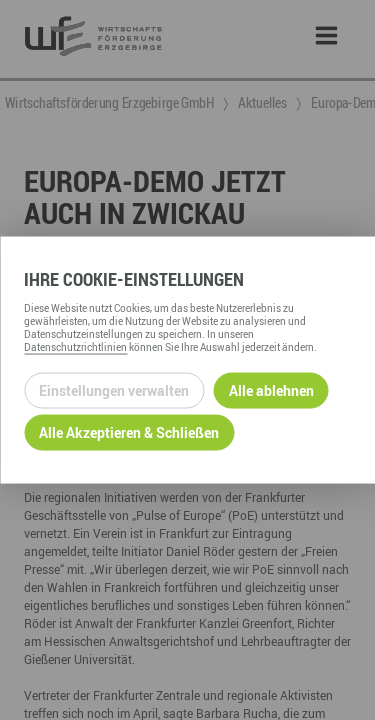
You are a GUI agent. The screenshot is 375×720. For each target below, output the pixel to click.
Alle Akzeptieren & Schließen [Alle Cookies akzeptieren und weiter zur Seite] (129, 432)
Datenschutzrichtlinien (75, 346)
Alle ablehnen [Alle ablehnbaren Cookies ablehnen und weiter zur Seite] (271, 390)
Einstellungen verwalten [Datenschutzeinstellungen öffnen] (114, 390)
